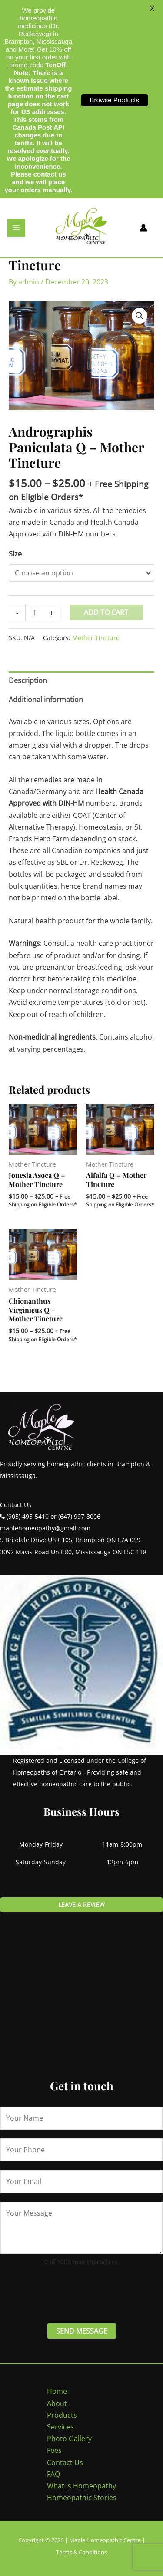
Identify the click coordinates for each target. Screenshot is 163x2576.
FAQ (53, 2474)
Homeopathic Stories (81, 2497)
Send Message (81, 2331)
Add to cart (106, 612)
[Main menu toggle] (16, 228)
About (57, 2403)
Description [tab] (28, 680)
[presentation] (66, 2293)
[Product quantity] (34, 613)
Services (60, 2427)
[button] (139, 316)
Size (15, 554)
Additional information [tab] (46, 699)
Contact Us (65, 2462)
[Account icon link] (143, 228)
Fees (54, 2450)
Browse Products (114, 100)
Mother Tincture (96, 638)
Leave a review (81, 1904)
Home (57, 2391)
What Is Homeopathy (81, 2486)
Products (62, 2415)
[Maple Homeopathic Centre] (81, 226)
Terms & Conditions (81, 2552)
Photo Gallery (69, 2438)
